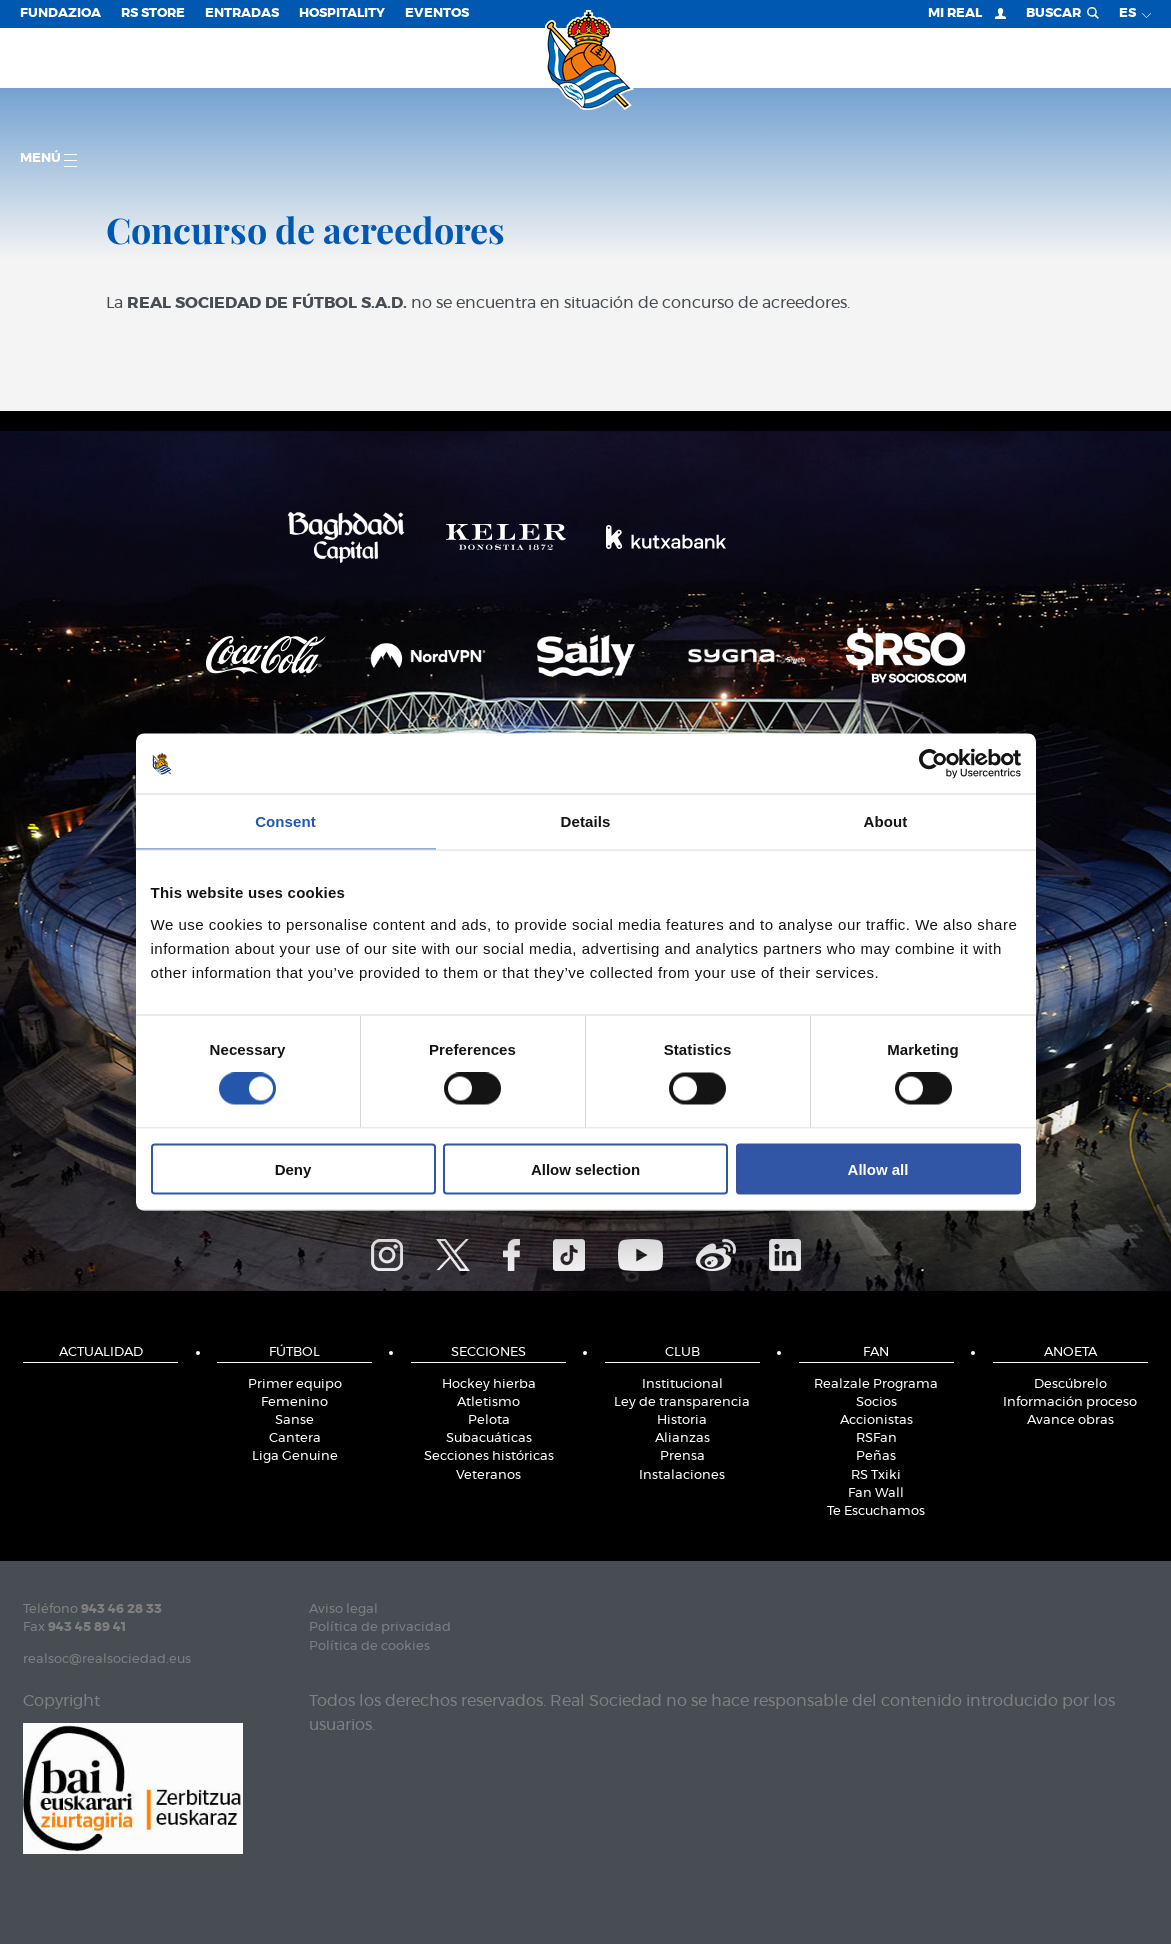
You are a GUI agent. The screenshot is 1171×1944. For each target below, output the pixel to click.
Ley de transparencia (682, 1402)
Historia (682, 1420)
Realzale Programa (876, 1384)
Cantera (295, 1438)
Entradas (242, 13)
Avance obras (1070, 1420)
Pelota (489, 1420)
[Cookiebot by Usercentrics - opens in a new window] (933, 764)
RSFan (876, 1438)
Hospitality (342, 13)
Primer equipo (295, 1384)
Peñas (876, 1456)
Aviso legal (343, 1609)
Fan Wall (876, 1493)
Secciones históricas (489, 1456)
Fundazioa (60, 13)
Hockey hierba (489, 1384)
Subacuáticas (489, 1438)
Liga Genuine (295, 1456)
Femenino (294, 1402)
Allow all (878, 1168)
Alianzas (682, 1438)
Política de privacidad (380, 1627)
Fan (876, 1352)
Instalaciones (682, 1475)
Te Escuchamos (876, 1511)
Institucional (682, 1384)
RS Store (153, 13)
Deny (293, 1168)
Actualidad (101, 1352)
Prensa (682, 1456)
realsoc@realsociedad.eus (107, 1659)
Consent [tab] (285, 821)
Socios (876, 1402)
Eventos (437, 13)
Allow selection (585, 1168)
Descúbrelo (1070, 1384)
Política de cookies (369, 1646)
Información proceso (1070, 1402)
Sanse (294, 1420)
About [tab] (886, 821)
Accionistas (876, 1420)
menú (48, 159)
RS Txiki (876, 1475)
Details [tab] (586, 821)
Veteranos (488, 1475)
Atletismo (488, 1402)
